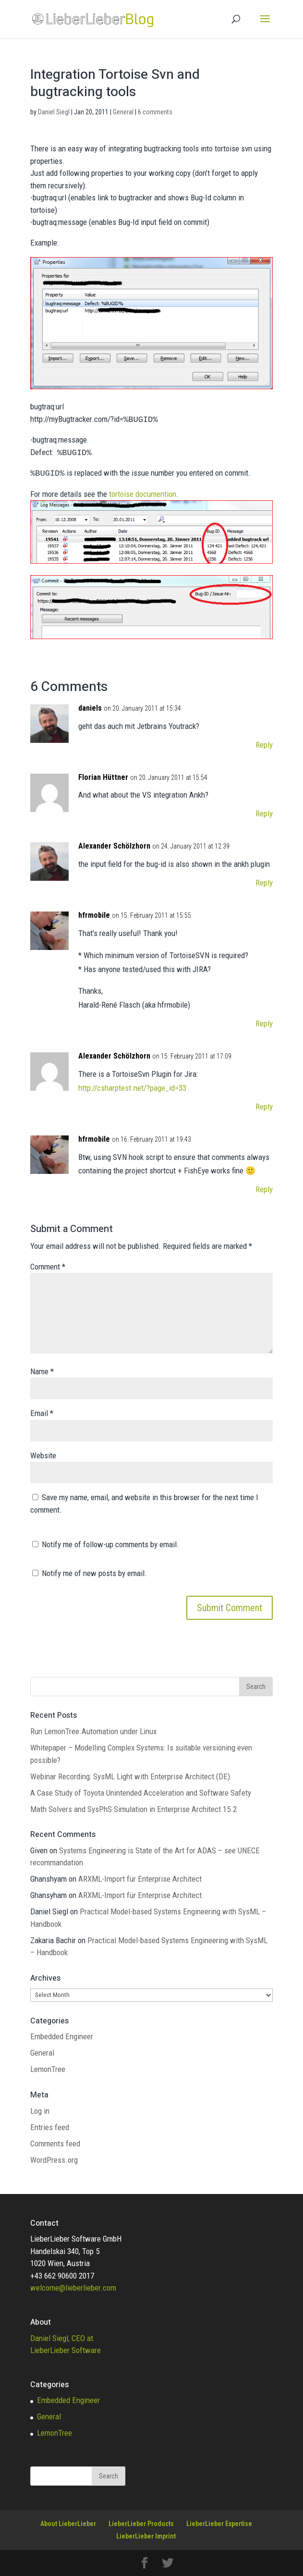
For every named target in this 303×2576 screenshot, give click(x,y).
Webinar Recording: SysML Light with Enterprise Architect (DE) (130, 1776)
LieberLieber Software (65, 2350)
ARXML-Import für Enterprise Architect (140, 1879)
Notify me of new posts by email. (94, 1573)
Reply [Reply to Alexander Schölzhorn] (264, 882)
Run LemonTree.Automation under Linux (93, 1731)
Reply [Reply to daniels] (264, 745)
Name (42, 1371)
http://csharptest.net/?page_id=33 (132, 1088)
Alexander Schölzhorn (114, 845)
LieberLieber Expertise (219, 2523)
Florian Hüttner (103, 777)
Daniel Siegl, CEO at (61, 2338)
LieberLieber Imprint (146, 2536)
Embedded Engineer (61, 2036)
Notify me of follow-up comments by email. (110, 1544)
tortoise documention (142, 494)
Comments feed (55, 2143)
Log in (39, 2111)
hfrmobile (94, 915)
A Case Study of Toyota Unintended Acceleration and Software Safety (140, 1793)
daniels (90, 708)
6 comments (155, 112)
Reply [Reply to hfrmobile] (264, 1023)
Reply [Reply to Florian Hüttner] (264, 813)
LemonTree (47, 2069)
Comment (47, 1266)
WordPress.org (54, 2160)
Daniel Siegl (54, 112)
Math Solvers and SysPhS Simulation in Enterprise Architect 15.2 (133, 1809)
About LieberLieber (68, 2523)
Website (43, 1455)
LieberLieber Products (141, 2523)
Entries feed (49, 2127)
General (123, 112)
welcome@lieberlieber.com (73, 2288)
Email (41, 1413)
